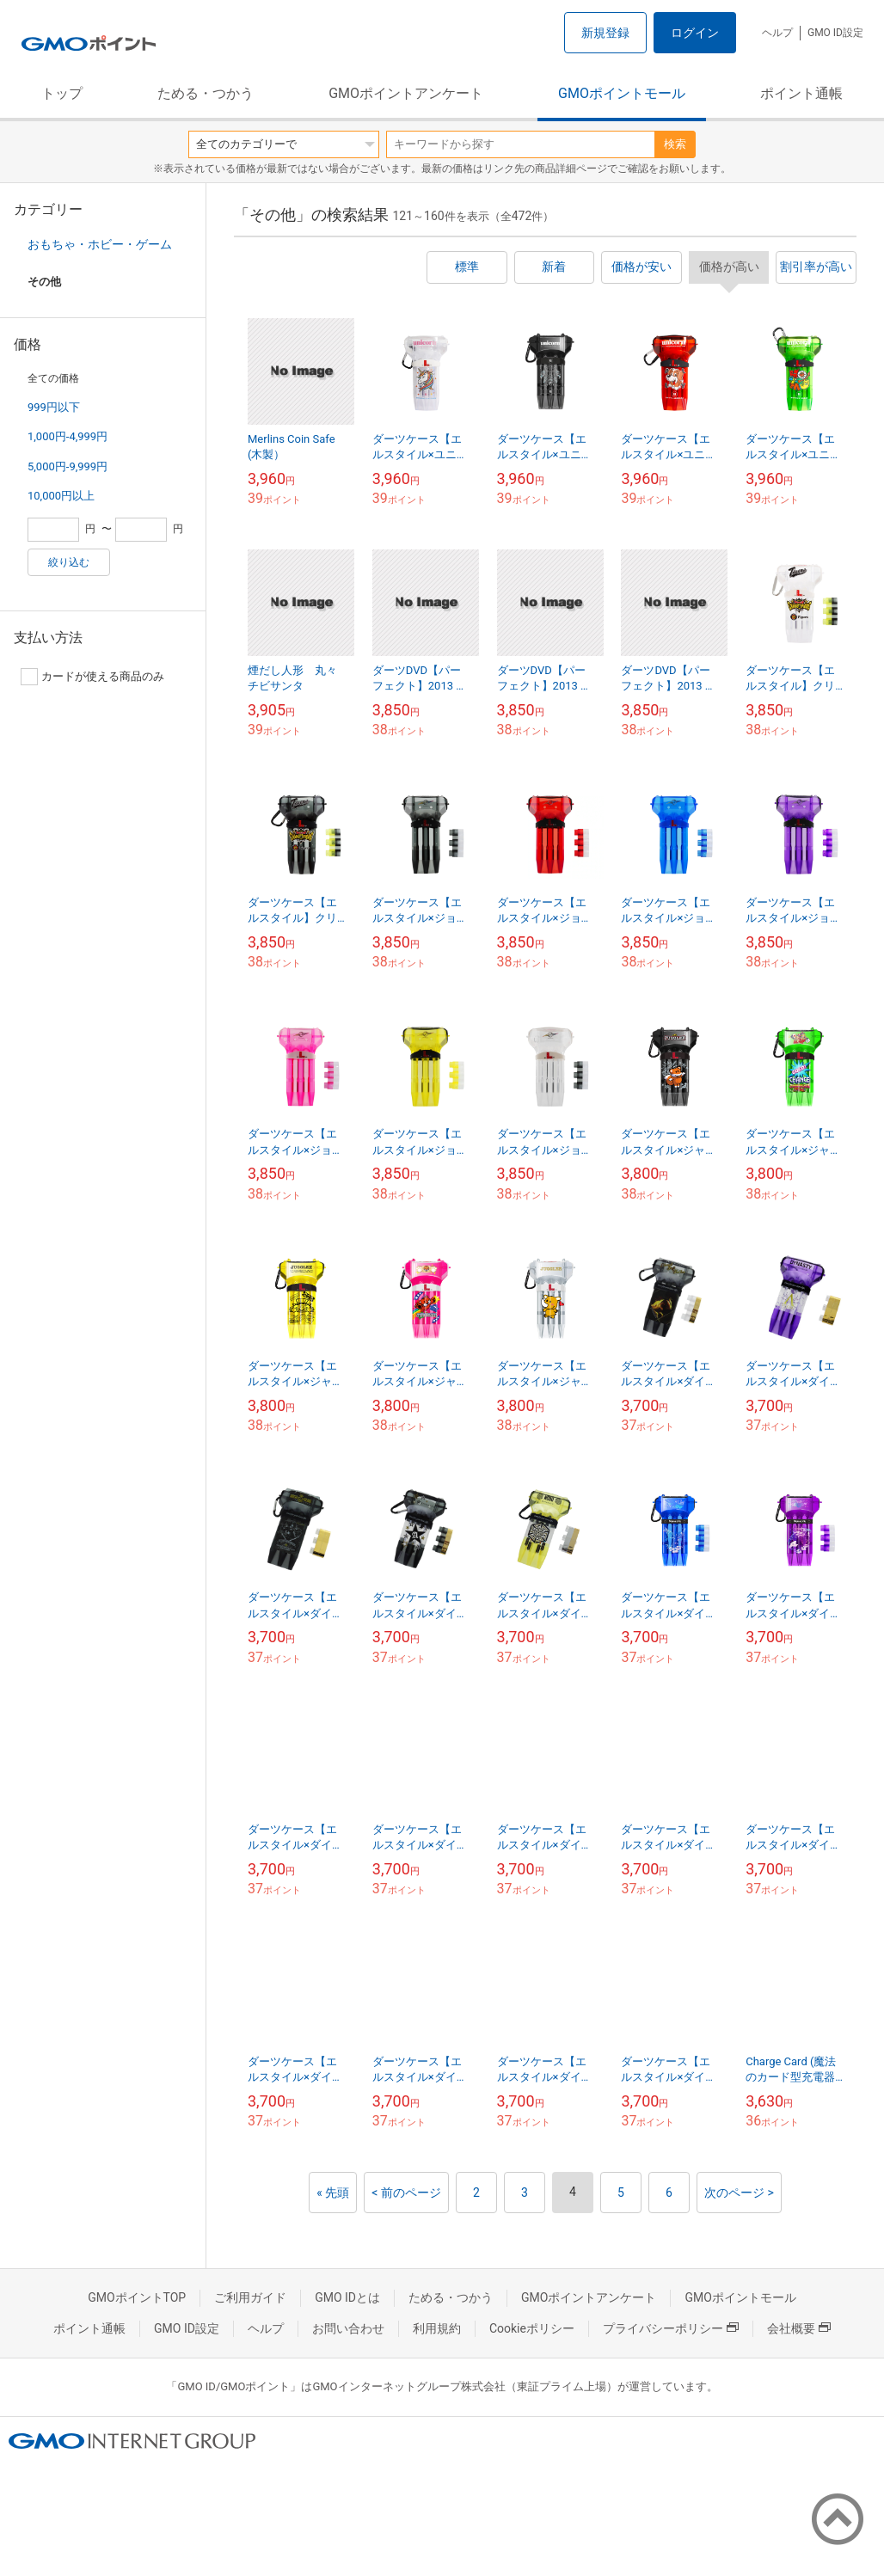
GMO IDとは (347, 2297)
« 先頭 (332, 2192)
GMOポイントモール (621, 93)
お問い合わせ (348, 2328)
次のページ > (739, 2192)
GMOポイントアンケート (405, 93)
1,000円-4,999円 (67, 436)
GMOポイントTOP (137, 2297)
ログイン (695, 33)
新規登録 (605, 33)
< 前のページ (406, 2192)
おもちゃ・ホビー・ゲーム (100, 244)
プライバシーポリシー (671, 2328)
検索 (675, 144)
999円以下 (54, 407)
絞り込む (68, 562)
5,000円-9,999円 (67, 466)
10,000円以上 (61, 495)
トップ (62, 93)
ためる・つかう (205, 93)
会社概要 (799, 2328)
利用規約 (437, 2328)
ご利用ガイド (250, 2297)
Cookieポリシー (531, 2328)
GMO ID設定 (835, 33)
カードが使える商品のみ (92, 676)
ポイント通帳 (801, 93)
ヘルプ (777, 33)
